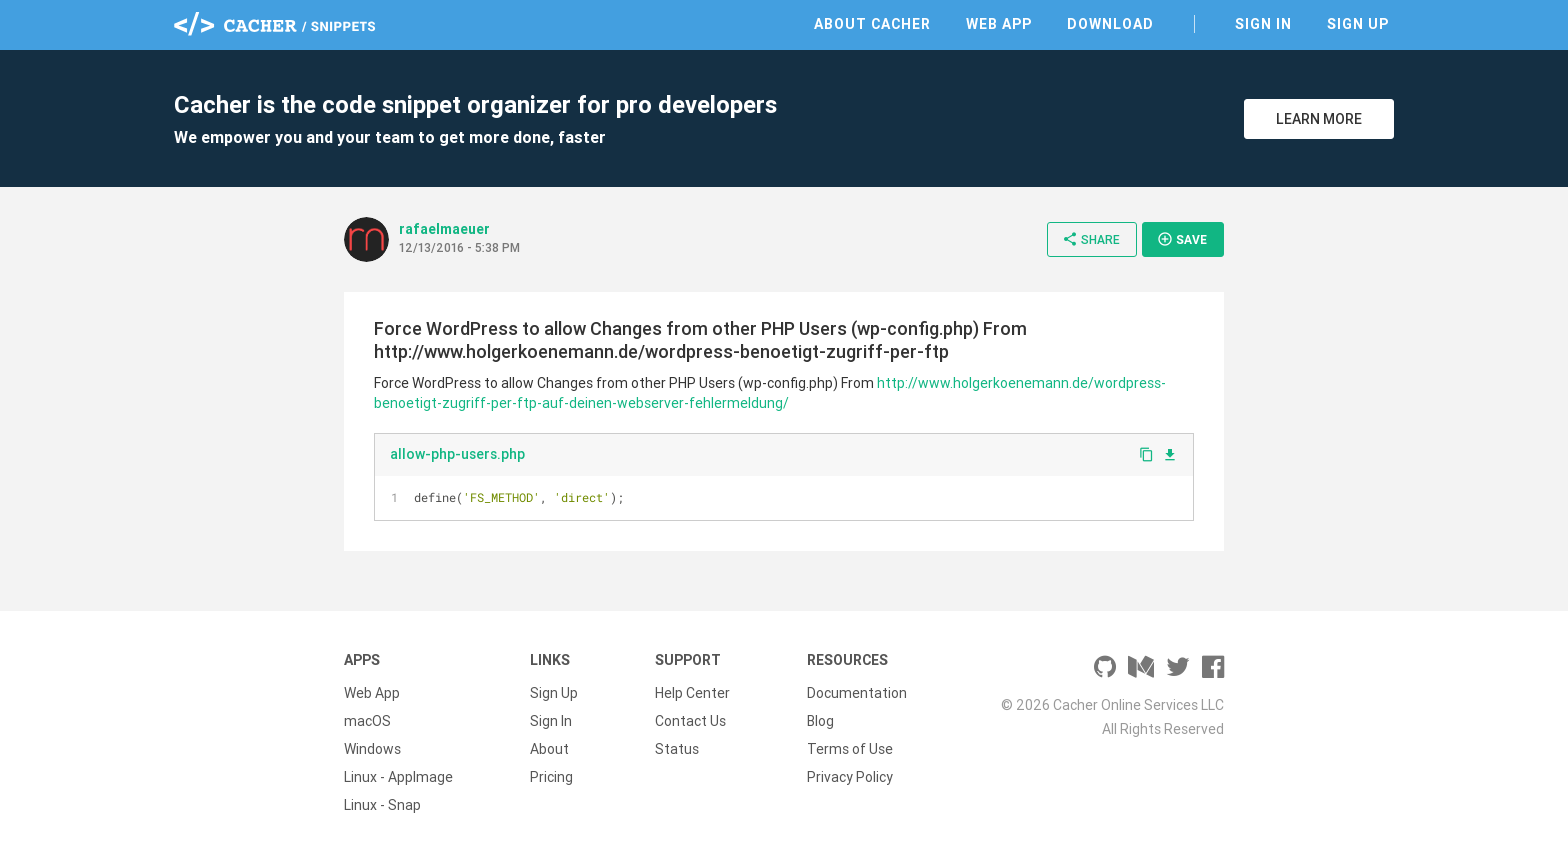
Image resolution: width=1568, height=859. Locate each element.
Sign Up (1358, 24)
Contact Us (690, 721)
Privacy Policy (850, 777)
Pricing (551, 777)
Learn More (1319, 119)
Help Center (692, 693)
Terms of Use (850, 749)
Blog (820, 721)
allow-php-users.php (457, 454)
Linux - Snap (382, 805)
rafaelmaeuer (444, 229)
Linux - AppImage (398, 777)
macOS (367, 721)
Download (1110, 24)
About (549, 749)
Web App (999, 24)
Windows (372, 749)
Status (677, 749)
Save (1182, 239)
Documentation (857, 693)
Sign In (1263, 24)
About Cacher (872, 24)
